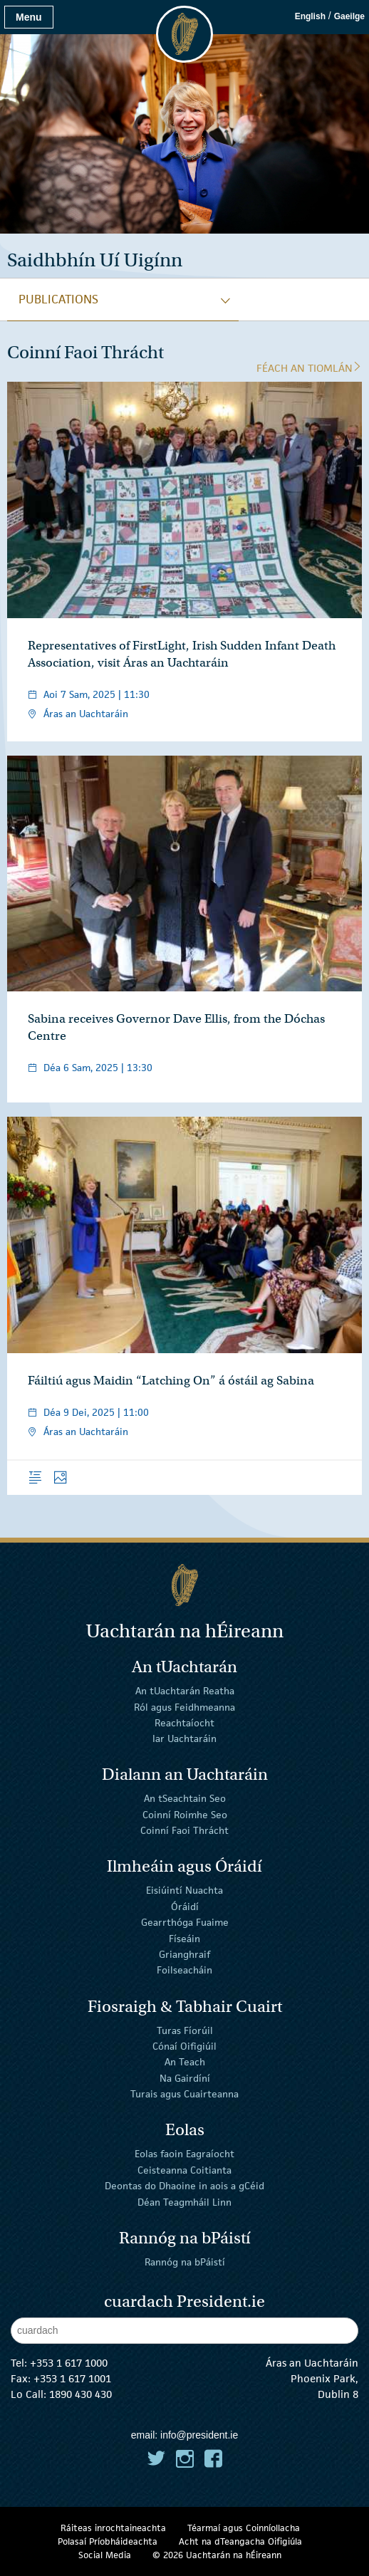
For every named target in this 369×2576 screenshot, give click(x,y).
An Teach (185, 2061)
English (310, 16)
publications (58, 299)
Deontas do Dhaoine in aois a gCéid (184, 2185)
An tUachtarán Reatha (184, 1690)
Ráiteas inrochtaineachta (113, 2528)
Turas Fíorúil (185, 2029)
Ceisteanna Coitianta (184, 2170)
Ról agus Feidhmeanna (184, 1706)
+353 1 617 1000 (69, 2362)
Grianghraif (184, 1954)
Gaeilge (349, 16)
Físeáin (184, 1937)
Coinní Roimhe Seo (184, 1814)
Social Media (104, 2555)
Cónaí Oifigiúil (184, 2046)
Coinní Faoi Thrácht (184, 1830)
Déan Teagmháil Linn (184, 2201)
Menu (29, 17)
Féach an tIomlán (309, 368)
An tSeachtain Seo (185, 1798)
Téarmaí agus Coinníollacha (243, 2528)
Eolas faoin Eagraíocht (184, 2153)
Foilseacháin (184, 1970)
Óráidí (185, 1906)
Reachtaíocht (184, 1722)
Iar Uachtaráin (184, 1738)
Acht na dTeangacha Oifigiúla (240, 2541)
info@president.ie (199, 2435)
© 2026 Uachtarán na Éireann (216, 2555)
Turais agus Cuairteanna (184, 2093)
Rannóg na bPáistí (185, 2261)
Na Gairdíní (185, 2078)
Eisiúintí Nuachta (184, 1890)
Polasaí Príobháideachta (107, 2541)
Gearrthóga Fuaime (185, 1922)
